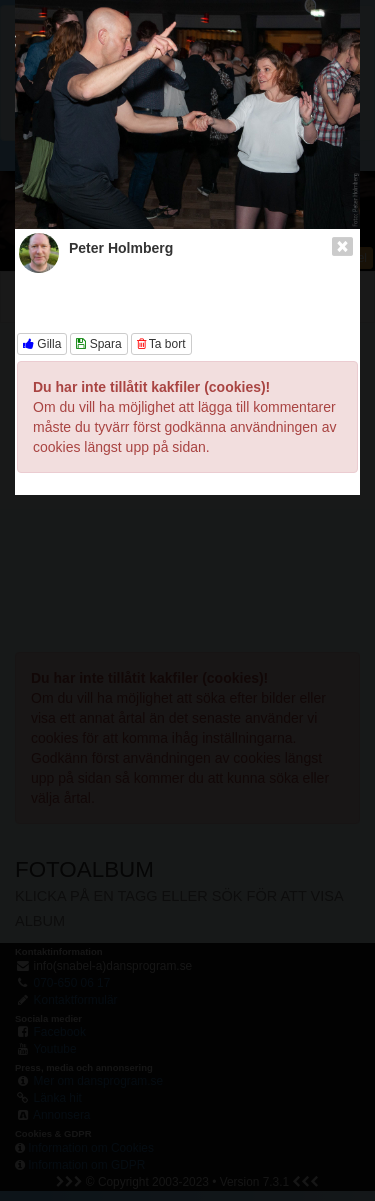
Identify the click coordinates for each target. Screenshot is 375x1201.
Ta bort (161, 344)
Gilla (42, 344)
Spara (98, 344)
